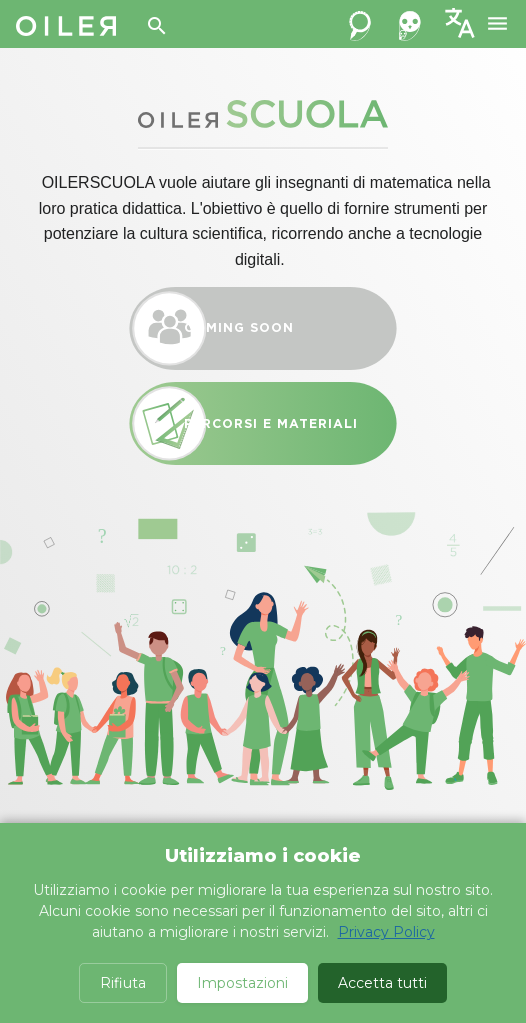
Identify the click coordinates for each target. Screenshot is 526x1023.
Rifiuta (123, 983)
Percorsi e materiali (263, 423)
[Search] (157, 26)
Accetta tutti (382, 983)
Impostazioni (242, 983)
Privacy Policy (386, 932)
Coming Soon (263, 328)
